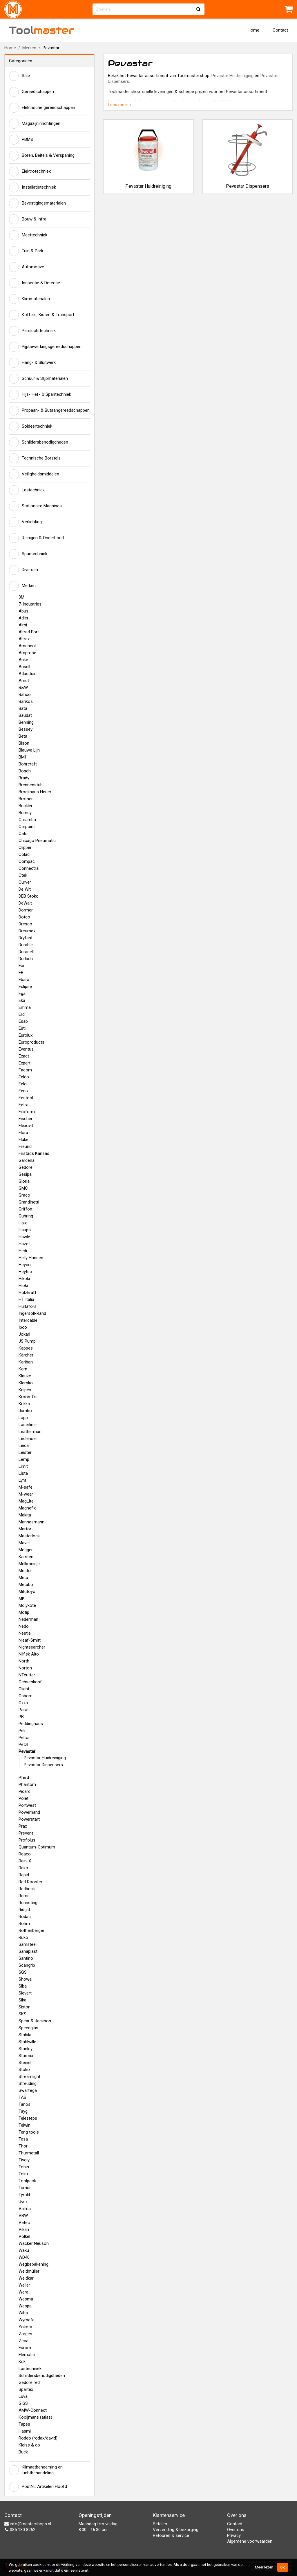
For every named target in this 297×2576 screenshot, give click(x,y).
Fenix (23, 1090)
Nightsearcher (32, 1647)
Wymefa (27, 2319)
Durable (26, 944)
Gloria (24, 1181)
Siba (23, 1986)
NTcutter (27, 1675)
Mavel (24, 1542)
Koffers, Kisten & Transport (41, 315)
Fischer (25, 1118)
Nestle (25, 1633)
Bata (23, 708)
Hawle (24, 1236)
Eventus (26, 1049)
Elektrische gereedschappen (42, 108)
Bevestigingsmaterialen (37, 203)
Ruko (23, 1937)
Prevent (26, 1833)
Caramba (27, 819)
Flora (23, 1132)
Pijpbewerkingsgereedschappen (45, 347)
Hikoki (24, 1278)
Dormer (26, 910)
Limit (23, 1466)
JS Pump (27, 1341)
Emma (25, 1007)
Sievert (25, 1993)
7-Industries (30, 604)
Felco (24, 1077)
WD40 (24, 2257)
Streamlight (29, 2076)
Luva (23, 2396)
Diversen (23, 570)
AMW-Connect (33, 2410)
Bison (24, 743)
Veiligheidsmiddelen (34, 474)
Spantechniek (28, 554)
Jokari (24, 1334)
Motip (24, 1612)
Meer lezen (264, 2567)
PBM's (21, 140)
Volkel (24, 2236)
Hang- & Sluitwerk (32, 363)
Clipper (25, 847)
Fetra (23, 1104)
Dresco (25, 924)
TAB (22, 2097)
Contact (280, 30)
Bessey (25, 729)
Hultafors (28, 1306)
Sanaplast (28, 1951)
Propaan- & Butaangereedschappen (49, 410)
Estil (22, 1028)
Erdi (22, 1014)
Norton (25, 1668)
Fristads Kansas (34, 1153)
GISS (23, 2403)
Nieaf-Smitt (30, 1640)
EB (21, 972)
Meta (23, 1577)
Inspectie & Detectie (34, 283)
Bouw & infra (27, 219)
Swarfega (28, 2090)
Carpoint (27, 826)
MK (22, 1598)
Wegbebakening (33, 2264)
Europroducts (31, 1042)
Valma (25, 2208)
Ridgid (24, 1909)
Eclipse (25, 986)
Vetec (24, 2222)
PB (21, 1716)
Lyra (22, 1480)
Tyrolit (24, 2194)
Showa (25, 1979)
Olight (24, 1688)
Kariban (26, 1362)
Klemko (26, 1382)
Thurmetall (29, 2153)
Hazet (24, 1243)
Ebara (24, 979)
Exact (24, 1056)
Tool (42, 30)
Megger (26, 1549)
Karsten (26, 1556)
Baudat (25, 715)
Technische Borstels (35, 458)
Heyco (25, 1264)
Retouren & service (171, 2535)
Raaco (25, 1854)
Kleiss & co (29, 2445)
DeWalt (25, 903)
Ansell (24, 666)
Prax (23, 1826)
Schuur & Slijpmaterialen (38, 379)
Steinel (25, 2062)
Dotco (24, 917)
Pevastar (27, 1751)
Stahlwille (27, 2041)
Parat (24, 1709)
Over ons (235, 2529)
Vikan (24, 2229)
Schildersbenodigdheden (38, 442)
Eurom (25, 2347)
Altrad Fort (29, 632)
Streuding (28, 2083)
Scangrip (27, 1965)
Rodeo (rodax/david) (38, 2438)
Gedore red (29, 2382)
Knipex (25, 1389)
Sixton (24, 2007)
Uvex (23, 2201)
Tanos (24, 2104)
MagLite (26, 1501)
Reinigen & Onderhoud (36, 538)
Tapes (24, 2424)
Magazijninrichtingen (34, 124)
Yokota (25, 2326)
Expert (24, 1063)
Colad (24, 854)
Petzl (23, 1744)
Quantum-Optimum (37, 1847)
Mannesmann (31, 1522)
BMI (22, 757)
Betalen (160, 2523)
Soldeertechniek (30, 426)
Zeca (23, 2340)
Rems (24, 1895)
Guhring (26, 1216)
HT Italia (26, 1299)
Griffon (25, 1209)
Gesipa (25, 1174)
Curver (25, 882)
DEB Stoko (29, 896)
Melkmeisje (29, 1563)
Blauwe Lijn (29, 750)
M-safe (25, 1487)
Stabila (25, 2034)
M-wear (26, 1494)
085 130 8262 (19, 2529)
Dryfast (25, 937)
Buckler (25, 805)
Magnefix (27, 1508)
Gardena (27, 1160)
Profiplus (27, 1840)
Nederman (28, 1619)
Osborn (25, 1695)
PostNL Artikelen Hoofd (38, 2487)
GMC (23, 1188)
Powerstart (29, 1819)
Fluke (23, 1139)
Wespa (25, 2306)
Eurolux (25, 1035)
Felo (23, 1083)
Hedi (23, 1250)
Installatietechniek (32, 187)
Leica (24, 1445)
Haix (23, 1223)
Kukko (24, 1403)
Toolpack (27, 2180)
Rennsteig (28, 1902)
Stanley (25, 2048)
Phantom (27, 1784)
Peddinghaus (31, 1723)
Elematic (27, 2354)
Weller (24, 2285)
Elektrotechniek (30, 171)
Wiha (23, 2313)
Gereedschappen (31, 92)
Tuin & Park (26, 251)
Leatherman (30, 1431)
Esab (23, 1021)
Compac (27, 861)
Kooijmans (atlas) (35, 2417)
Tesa (23, 2139)
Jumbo (25, 1410)
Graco (24, 1195)
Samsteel (28, 1944)
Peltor (24, 1737)
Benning (26, 722)
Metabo (26, 1584)
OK (282, 2567)
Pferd (24, 1777)
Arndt (24, 680)
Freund (25, 1146)
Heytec (25, 1271)
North (24, 1661)
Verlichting (25, 522)
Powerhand (29, 1812)
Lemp (24, 1459)
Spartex (26, 2389)
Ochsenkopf (30, 1681)
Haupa (25, 1230)
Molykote (27, 1605)
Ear (22, 965)
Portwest (27, 1805)
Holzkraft (27, 1292)
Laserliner (28, 1424)
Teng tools (29, 2132)
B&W (23, 687)
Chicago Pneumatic (37, 840)
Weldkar (26, 2278)
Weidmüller (29, 2271)
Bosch (25, 771)
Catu (23, 833)
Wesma (26, 2299)
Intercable (28, 1320)
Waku (24, 2250)
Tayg (23, 2111)
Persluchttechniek (32, 331)
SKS (22, 2014)
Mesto (25, 1570)
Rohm (24, 1923)
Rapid (24, 1874)
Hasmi (25, 2431)
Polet (23, 1798)
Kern (23, 1369)
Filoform (27, 1111)
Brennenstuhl (31, 784)
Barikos (26, 701)
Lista (23, 1473)
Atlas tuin (28, 673)
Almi (23, 625)
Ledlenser (28, 1438)
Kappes (26, 1348)
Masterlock (29, 1535)
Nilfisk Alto (29, 1654)
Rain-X (25, 1861)
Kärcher (26, 1355)
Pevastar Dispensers (43, 1764)
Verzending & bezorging (175, 2529)
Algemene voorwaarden (249, 2541)
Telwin (24, 2125)
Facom (25, 1070)
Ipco (23, 1327)
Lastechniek (27, 490)
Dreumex (27, 931)
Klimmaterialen (29, 299)
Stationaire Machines (35, 506)
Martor (25, 1529)
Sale (19, 76)
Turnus (25, 2187)
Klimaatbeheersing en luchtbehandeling (36, 2469)
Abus (23, 611)
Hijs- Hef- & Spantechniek (40, 395)
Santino (26, 1958)
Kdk (22, 2361)
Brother (26, 798)
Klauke (25, 1376)
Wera (23, 2292)
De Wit (25, 889)
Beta (23, 736)
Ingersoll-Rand (32, 1313)
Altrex (24, 638)
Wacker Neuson (34, 2243)
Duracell (26, 951)
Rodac (25, 1916)
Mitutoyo (27, 1591)
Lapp (23, 1417)
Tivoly (24, 2160)
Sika (22, 2000)
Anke (23, 659)
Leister (25, 1452)
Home (253, 30)
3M (21, 597)
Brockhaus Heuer (35, 791)
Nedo (24, 1626)
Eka (22, 1000)
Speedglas (28, 2027)
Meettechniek (28, 235)
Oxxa (23, 1702)
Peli (22, 1730)
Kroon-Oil (28, 1396)
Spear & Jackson (35, 2020)
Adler (23, 618)
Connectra (29, 868)
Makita (25, 1515)
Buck (23, 2452)
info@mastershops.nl (27, 2523)
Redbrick (27, 1888)
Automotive (26, 267)
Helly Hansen (31, 1257)
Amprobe (27, 652)
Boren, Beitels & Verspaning (42, 156)
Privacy (234, 2535)
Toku (23, 2173)
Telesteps (28, 2118)
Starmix (26, 2055)
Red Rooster (30, 1881)
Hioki (23, 1285)
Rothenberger (31, 1930)
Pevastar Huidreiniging (45, 1757)
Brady (24, 778)
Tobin (24, 2167)
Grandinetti (29, 1202)
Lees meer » (119, 104)
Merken (29, 47)
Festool (26, 1097)
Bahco (25, 694)
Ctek (23, 875)
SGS (23, 1972)
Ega (22, 993)
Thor (23, 2146)
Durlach (26, 958)
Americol (27, 645)
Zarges (25, 2333)
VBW (23, 2215)
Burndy (25, 812)
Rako (23, 1868)
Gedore (25, 1167)
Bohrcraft (28, 764)
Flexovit (26, 1125)
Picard (24, 1791)
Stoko (24, 2069)
